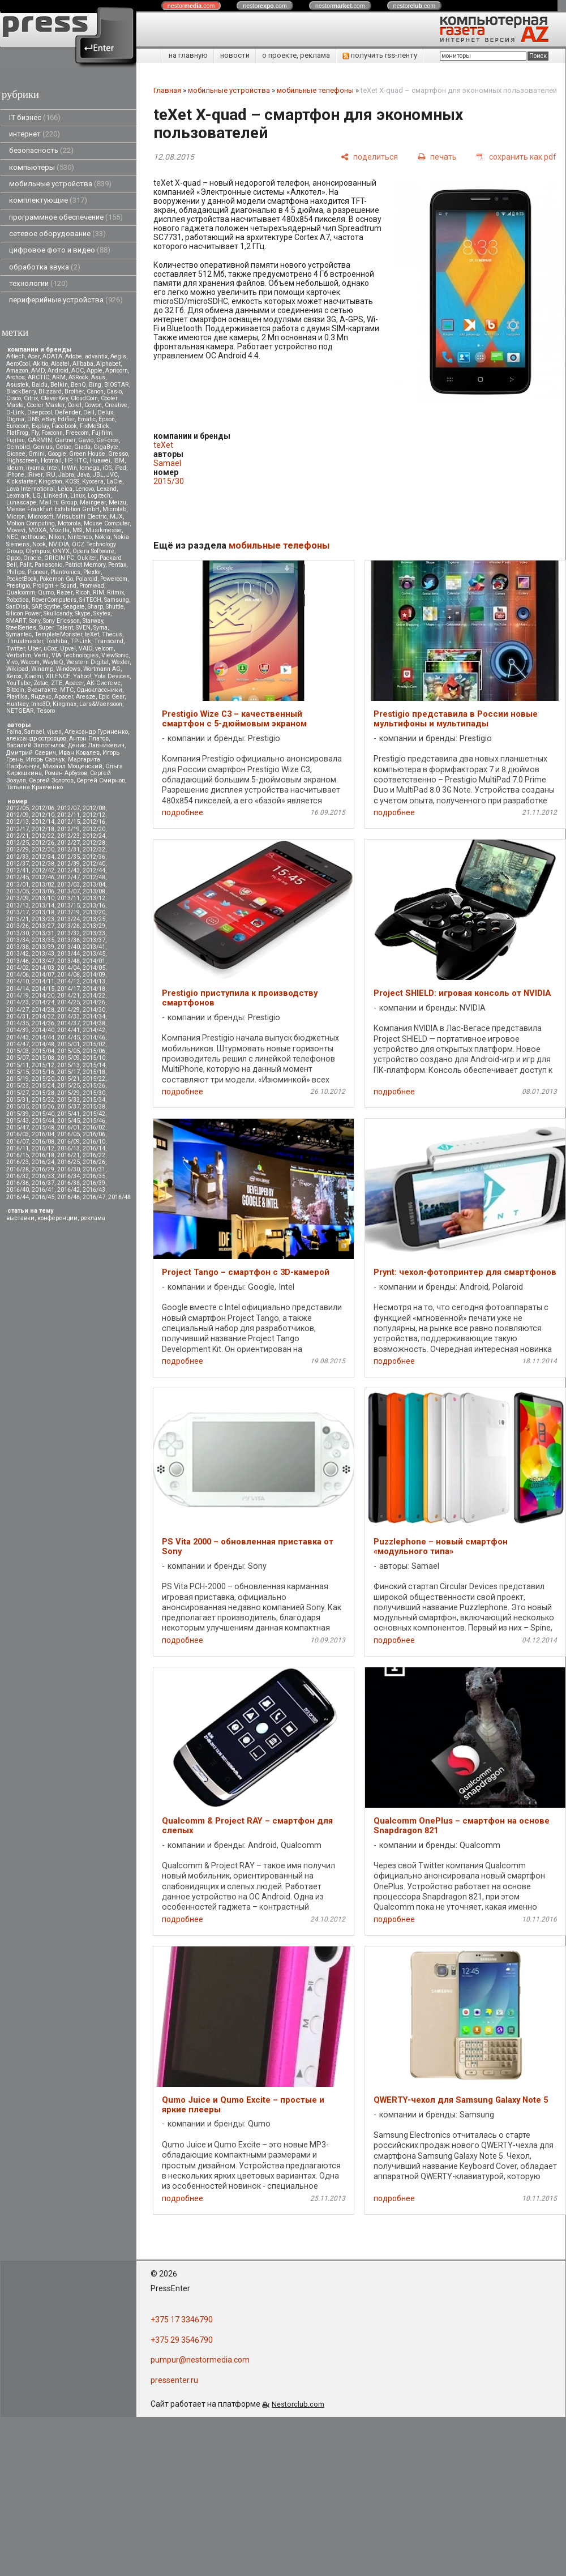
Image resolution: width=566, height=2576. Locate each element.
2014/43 (17, 1037)
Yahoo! (82, 676)
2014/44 (43, 1037)
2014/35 (17, 1023)
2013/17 (17, 912)
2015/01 (68, 1044)
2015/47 (17, 1127)
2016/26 (94, 1162)
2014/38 (94, 1023)
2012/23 (68, 836)
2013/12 (94, 898)
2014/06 (17, 974)
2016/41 (43, 1189)
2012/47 (68, 877)
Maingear (93, 502)
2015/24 (43, 1085)
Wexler (121, 662)
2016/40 (17, 1189)
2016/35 (94, 1176)
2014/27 (17, 1009)
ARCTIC (38, 377)
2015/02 (94, 1044)
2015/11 (17, 1065)
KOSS (72, 481)
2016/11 (17, 1148)
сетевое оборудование (57, 233)
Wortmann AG (102, 669)
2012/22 (43, 836)
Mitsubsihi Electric (81, 516)
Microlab (114, 509)
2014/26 (94, 1002)
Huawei (99, 460)
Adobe (73, 356)
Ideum (14, 468)
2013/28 (68, 926)
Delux (105, 412)
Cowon (93, 405)
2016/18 (43, 1155)
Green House (87, 453)
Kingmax (64, 704)
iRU (50, 474)
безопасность (41, 150)
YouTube (18, 683)
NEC (12, 537)
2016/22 (94, 1155)
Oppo (13, 558)
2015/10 (94, 1058)
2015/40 (43, 1114)
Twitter (15, 648)
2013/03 (68, 884)
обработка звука (44, 267)
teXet (92, 634)
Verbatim (18, 655)
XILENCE (58, 676)
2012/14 (43, 821)
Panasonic (48, 564)
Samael (34, 731)
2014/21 (68, 995)
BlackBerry (21, 391)
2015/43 (17, 1120)
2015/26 (94, 1085)
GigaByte (105, 447)
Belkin (59, 384)
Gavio (85, 440)
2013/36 (68, 940)
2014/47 (17, 1044)
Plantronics (65, 572)
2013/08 (94, 891)
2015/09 (68, 1058)
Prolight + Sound (54, 585)
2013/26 (17, 926)
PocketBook (21, 579)
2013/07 (68, 891)
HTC (80, 460)
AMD (38, 370)
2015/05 (68, 1051)
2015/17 (68, 1072)
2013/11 (68, 898)
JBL (98, 474)
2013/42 (17, 953)
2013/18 (43, 912)
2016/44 (17, 1197)
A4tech (15, 356)
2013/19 (68, 912)
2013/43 (43, 953)
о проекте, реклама (296, 55)
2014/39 (17, 1030)
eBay (48, 419)
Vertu (41, 655)
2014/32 (43, 1016)
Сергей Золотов (51, 780)
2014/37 (68, 1023)
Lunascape (21, 502)
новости (235, 55)
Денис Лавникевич (96, 745)
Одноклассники (99, 690)
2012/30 (43, 849)
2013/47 (43, 961)
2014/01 (94, 961)
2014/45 (68, 1037)
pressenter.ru (174, 2380)
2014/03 (43, 968)
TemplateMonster (58, 634)
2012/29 (17, 849)
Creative (116, 405)
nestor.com (191, 5)
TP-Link (80, 641)
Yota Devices (112, 676)
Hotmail (51, 460)
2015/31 (17, 1099)
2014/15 (43, 988)
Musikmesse (103, 530)
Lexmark (18, 495)
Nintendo (79, 537)
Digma (15, 419)
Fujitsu (15, 440)
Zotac (40, 683)
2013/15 (68, 905)
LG (37, 495)
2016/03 (17, 1134)
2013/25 (94, 919)
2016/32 (17, 1176)
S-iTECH (90, 600)
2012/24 (94, 836)
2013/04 (94, 884)
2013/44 (68, 953)
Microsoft (40, 516)
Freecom (77, 433)
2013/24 (68, 919)
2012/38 (43, 863)
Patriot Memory (85, 564)
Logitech (99, 495)
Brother (74, 391)
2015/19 (17, 1078)
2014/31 (17, 1016)
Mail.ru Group (58, 502)
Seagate (74, 606)
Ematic (87, 419)
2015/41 (68, 1114)
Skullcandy (58, 613)
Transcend (108, 641)
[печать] (437, 156)
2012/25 (17, 842)
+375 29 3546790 (182, 2339)
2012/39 (68, 863)
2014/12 (68, 981)
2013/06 (43, 891)
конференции (57, 1218)
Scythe (52, 606)
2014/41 (68, 1030)
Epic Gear (111, 696)
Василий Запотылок (35, 745)
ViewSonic (114, 655)
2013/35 (43, 940)
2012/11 (68, 815)
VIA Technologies (75, 655)
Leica (65, 489)
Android (58, 370)
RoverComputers (54, 600)
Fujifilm (102, 433)
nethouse (33, 537)
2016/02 (94, 1127)
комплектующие (48, 200)
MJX (116, 516)
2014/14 (17, 988)
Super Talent (56, 627)
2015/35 (17, 1106)
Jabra (66, 474)
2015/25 (68, 1085)
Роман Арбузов (66, 773)
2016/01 (68, 1127)
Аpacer (74, 683)
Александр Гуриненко (96, 731)
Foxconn (52, 433)
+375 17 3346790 (182, 2319)
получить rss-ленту (379, 55)
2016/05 (68, 1134)
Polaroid (86, 579)
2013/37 (94, 940)
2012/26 (43, 842)
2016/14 (94, 1148)
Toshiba (56, 641)
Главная (167, 90)
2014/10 (17, 981)
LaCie (114, 481)
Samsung (116, 600)
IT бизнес (35, 117)
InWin (69, 468)
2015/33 (68, 1099)
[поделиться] (369, 156)
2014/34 (94, 1016)
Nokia (102, 537)
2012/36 (94, 857)
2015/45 (68, 1120)
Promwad (91, 585)
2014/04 (68, 968)
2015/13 (68, 1065)
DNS (33, 419)
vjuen (54, 731)
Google (57, 453)
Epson (106, 419)
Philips (15, 572)
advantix (96, 356)
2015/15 (17, 1072)
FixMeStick (94, 426)
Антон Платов (89, 738)
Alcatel (60, 363)
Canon (95, 391)
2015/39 (17, 1114)
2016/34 (68, 1176)
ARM (59, 377)
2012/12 (94, 815)
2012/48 (94, 877)
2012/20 (94, 829)
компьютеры (41, 167)
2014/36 (43, 1023)
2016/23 (17, 1162)
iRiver (34, 474)
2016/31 (94, 1169)
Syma (100, 627)
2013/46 (17, 961)
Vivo (12, 662)
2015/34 (94, 1099)
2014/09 (94, 974)
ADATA (52, 356)
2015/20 (43, 1078)
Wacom (30, 662)
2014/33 (68, 1016)
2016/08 (43, 1141)
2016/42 (68, 1189)
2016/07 (17, 1141)
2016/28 (17, 1169)
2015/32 (43, 1099)
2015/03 (17, 1051)
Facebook (64, 426)
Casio (114, 391)
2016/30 (68, 1169)
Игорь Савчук (45, 759)
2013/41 (94, 947)
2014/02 (17, 968)
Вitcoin (15, 690)
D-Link (15, 412)
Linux (77, 495)
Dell (89, 412)
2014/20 (43, 995)
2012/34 (43, 857)
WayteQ (52, 662)
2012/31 (68, 849)
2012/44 (94, 870)
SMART (16, 620)
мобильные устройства (60, 183)
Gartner (65, 440)
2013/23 (43, 919)
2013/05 (17, 891)
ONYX (61, 551)
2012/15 (68, 821)
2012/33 (17, 857)
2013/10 (43, 898)
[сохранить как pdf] (516, 156)
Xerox (14, 676)
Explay (40, 426)
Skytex (101, 613)
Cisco (13, 398)
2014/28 (43, 1009)
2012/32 (94, 849)
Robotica (17, 600)
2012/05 (17, 808)
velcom (104, 648)
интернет (34, 134)
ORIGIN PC (59, 558)
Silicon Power (23, 613)
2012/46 (43, 877)
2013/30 (17, 933)
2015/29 (68, 1093)
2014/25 (68, 1002)
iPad (120, 468)
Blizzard (50, 391)
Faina (14, 731)
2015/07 (17, 1058)
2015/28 (43, 1093)
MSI (77, 530)
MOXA (37, 530)
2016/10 (94, 1141)
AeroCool (18, 363)
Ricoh (82, 592)
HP (68, 460)
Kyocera (93, 481)
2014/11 (43, 981)
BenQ (78, 384)
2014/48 (43, 1044)
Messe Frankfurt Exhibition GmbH (53, 509)
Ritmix (115, 592)
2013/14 (43, 905)
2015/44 (43, 1120)
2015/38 (94, 1106)
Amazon (17, 370)
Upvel (68, 648)
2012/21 (17, 836)
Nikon (57, 537)
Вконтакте (42, 690)
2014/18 (94, 988)
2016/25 (68, 1162)
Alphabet (108, 363)
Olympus (37, 551)
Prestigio (18, 585)
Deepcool (39, 412)
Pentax (117, 564)
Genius (43, 447)
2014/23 (17, 1002)
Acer (34, 356)
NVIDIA (59, 544)
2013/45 (94, 953)
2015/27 (17, 1093)
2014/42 (94, 1030)
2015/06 (94, 1051)
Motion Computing (30, 523)
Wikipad (17, 669)
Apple (94, 370)
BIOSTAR (116, 384)
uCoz (50, 648)
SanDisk (17, 606)
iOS (107, 468)
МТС (67, 690)
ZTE (56, 683)
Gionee (15, 453)
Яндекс (41, 696)
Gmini (36, 453)
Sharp (95, 606)
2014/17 (68, 988)
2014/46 (94, 1037)
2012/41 (17, 870)
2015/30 (94, 1093)
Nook (39, 544)
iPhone (15, 474)
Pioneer (38, 572)
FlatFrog (17, 433)
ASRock (78, 377)
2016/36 (17, 1183)
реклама (92, 1218)
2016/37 (43, 1183)
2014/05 (94, 968)
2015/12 (43, 1065)
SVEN (83, 627)
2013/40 (68, 947)
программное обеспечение (66, 217)
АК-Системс (104, 683)
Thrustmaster (24, 641)
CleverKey (54, 398)
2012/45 (17, 877)
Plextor (92, 572)
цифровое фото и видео (59, 250)
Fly (34, 433)
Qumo (46, 592)
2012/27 (68, 842)
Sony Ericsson (61, 620)
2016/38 (68, 1183)
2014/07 (43, 974)
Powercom (113, 579)
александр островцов (36, 738)
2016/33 (43, 1176)
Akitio (40, 363)
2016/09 (68, 1141)
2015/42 (94, 1114)
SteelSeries (21, 627)
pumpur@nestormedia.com (200, 2359)
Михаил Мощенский (72, 766)
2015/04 (43, 1051)
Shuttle (115, 606)
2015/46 (94, 1120)
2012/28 (94, 842)
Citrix (31, 398)
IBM (119, 460)
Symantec (19, 634)
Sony (34, 620)
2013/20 (94, 912)
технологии (38, 283)
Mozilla (59, 530)
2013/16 (94, 905)
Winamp (42, 669)
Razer (64, 592)
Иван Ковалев (79, 752)
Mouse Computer (107, 523)
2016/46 (68, 1197)
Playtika (17, 696)
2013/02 (43, 884)
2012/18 (43, 829)
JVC (112, 474)
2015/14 (94, 1065)
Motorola (69, 523)
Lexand (107, 489)
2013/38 (17, 947)
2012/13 (17, 821)
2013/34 (17, 940)
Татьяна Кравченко (34, 787)
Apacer (63, 696)
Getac (63, 447)
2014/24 (43, 1002)
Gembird (18, 447)
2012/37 (17, 863)
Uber (34, 648)
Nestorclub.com (298, 2404)
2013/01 (17, 884)
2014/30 (94, 1009)
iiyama (35, 468)
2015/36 (43, 1106)
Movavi (15, 530)
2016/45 (43, 1197)
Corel (74, 405)
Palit (26, 564)
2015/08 (43, 1058)
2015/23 (17, 1085)
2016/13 (68, 1148)
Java (83, 474)
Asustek (17, 384)
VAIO (85, 648)
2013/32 (68, 933)
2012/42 (43, 870)
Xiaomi (33, 676)
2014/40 (43, 1030)
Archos (15, 377)
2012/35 (68, 857)
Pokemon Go (56, 579)
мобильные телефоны (315, 90)
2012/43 (68, 870)
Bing (95, 384)
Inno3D (40, 704)
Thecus (112, 634)
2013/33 (94, 933)
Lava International (30, 489)
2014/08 (68, 974)
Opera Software (93, 551)
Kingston (50, 481)
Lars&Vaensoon (100, 704)
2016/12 (43, 1148)
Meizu (117, 502)
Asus (98, 377)
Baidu (40, 384)
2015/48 (43, 1127)
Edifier (66, 419)
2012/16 (94, 821)
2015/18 (94, 1072)
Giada (82, 447)
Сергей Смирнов (100, 780)
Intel (53, 468)
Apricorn (116, 370)
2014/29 (68, 1009)
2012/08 (94, 808)
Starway (93, 620)
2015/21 (68, 1078)
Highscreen (22, 460)
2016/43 (94, 1189)
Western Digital (87, 662)
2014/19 (17, 995)
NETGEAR (20, 710)
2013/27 (43, 926)
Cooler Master (46, 405)
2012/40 (94, 863)
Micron (15, 516)
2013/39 (43, 947)
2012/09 (17, 815)
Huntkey (17, 704)
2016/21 (68, 1155)
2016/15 (17, 1155)
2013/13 (17, 905)
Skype (83, 613)
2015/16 (43, 1072)
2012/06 (43, 808)
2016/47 (94, 1197)
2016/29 (43, 1169)
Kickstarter (21, 481)
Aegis (118, 356)
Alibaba (82, 363)
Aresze (86, 696)
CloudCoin (84, 398)
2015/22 (94, 1078)
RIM (98, 592)
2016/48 (119, 1197)
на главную (188, 55)
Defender (67, 412)
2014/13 (94, 981)
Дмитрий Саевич (31, 752)
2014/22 (94, 995)
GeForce (107, 440)
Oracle (32, 558)
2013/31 (43, 933)
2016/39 (94, 1183)
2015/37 (68, 1106)
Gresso (118, 453)
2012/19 (68, 829)
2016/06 (94, 1134)
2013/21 (17, 919)
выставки (20, 1218)
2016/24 (43, 1162)
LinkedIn (55, 495)
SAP (36, 606)
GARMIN (40, 440)
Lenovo (84, 489)
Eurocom (17, 426)
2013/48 (68, 961)
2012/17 (17, 829)
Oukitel (87, 558)
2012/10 (43, 815)
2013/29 (94, 926)
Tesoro (46, 710)
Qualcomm (20, 592)
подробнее (182, 812)
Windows (68, 669)
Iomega (90, 468)
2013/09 (17, 898)
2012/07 (68, 808)
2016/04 (43, 1134)
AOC (77, 370)
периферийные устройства (66, 300)
